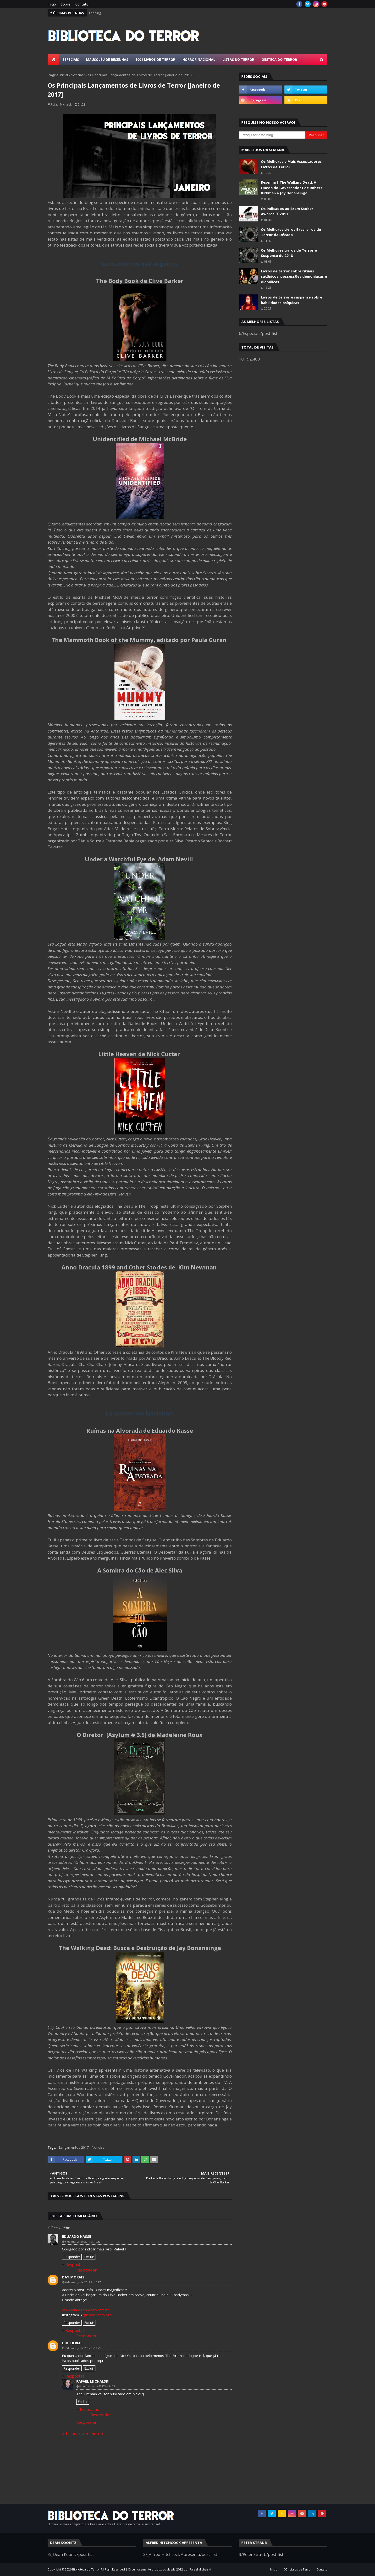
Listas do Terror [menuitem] (238, 59)
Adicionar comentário (82, 2433)
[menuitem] (53, 59)
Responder (71, 2257)
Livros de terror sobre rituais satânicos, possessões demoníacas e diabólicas (294, 276)
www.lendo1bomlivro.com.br (85, 2309)
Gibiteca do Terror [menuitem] (279, 59)
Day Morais (73, 2277)
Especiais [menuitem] (71, 59)
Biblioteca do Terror (86, 2569)
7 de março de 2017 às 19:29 (83, 2348)
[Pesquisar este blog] (272, 135)
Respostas (75, 2264)
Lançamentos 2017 (74, 2147)
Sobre (66, 4)
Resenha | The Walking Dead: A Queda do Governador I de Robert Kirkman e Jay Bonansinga (291, 187)
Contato (81, 4)
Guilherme (72, 2342)
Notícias (77, 75)
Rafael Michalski (61, 104)
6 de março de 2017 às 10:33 (83, 2241)
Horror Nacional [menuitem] (198, 59)
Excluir (89, 2257)
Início (52, 4)
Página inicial (58, 75)
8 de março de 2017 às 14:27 (97, 2386)
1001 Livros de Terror (297, 2569)
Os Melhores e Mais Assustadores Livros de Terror (291, 164)
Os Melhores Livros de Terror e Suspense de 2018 (289, 253)
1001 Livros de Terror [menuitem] (155, 59)
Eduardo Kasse (76, 2236)
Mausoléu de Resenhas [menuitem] (107, 59)
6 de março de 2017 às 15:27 (83, 2282)
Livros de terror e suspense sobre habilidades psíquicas (291, 300)
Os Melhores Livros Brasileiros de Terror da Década (291, 232)
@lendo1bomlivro (97, 2314)
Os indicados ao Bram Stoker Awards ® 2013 (287, 211)
